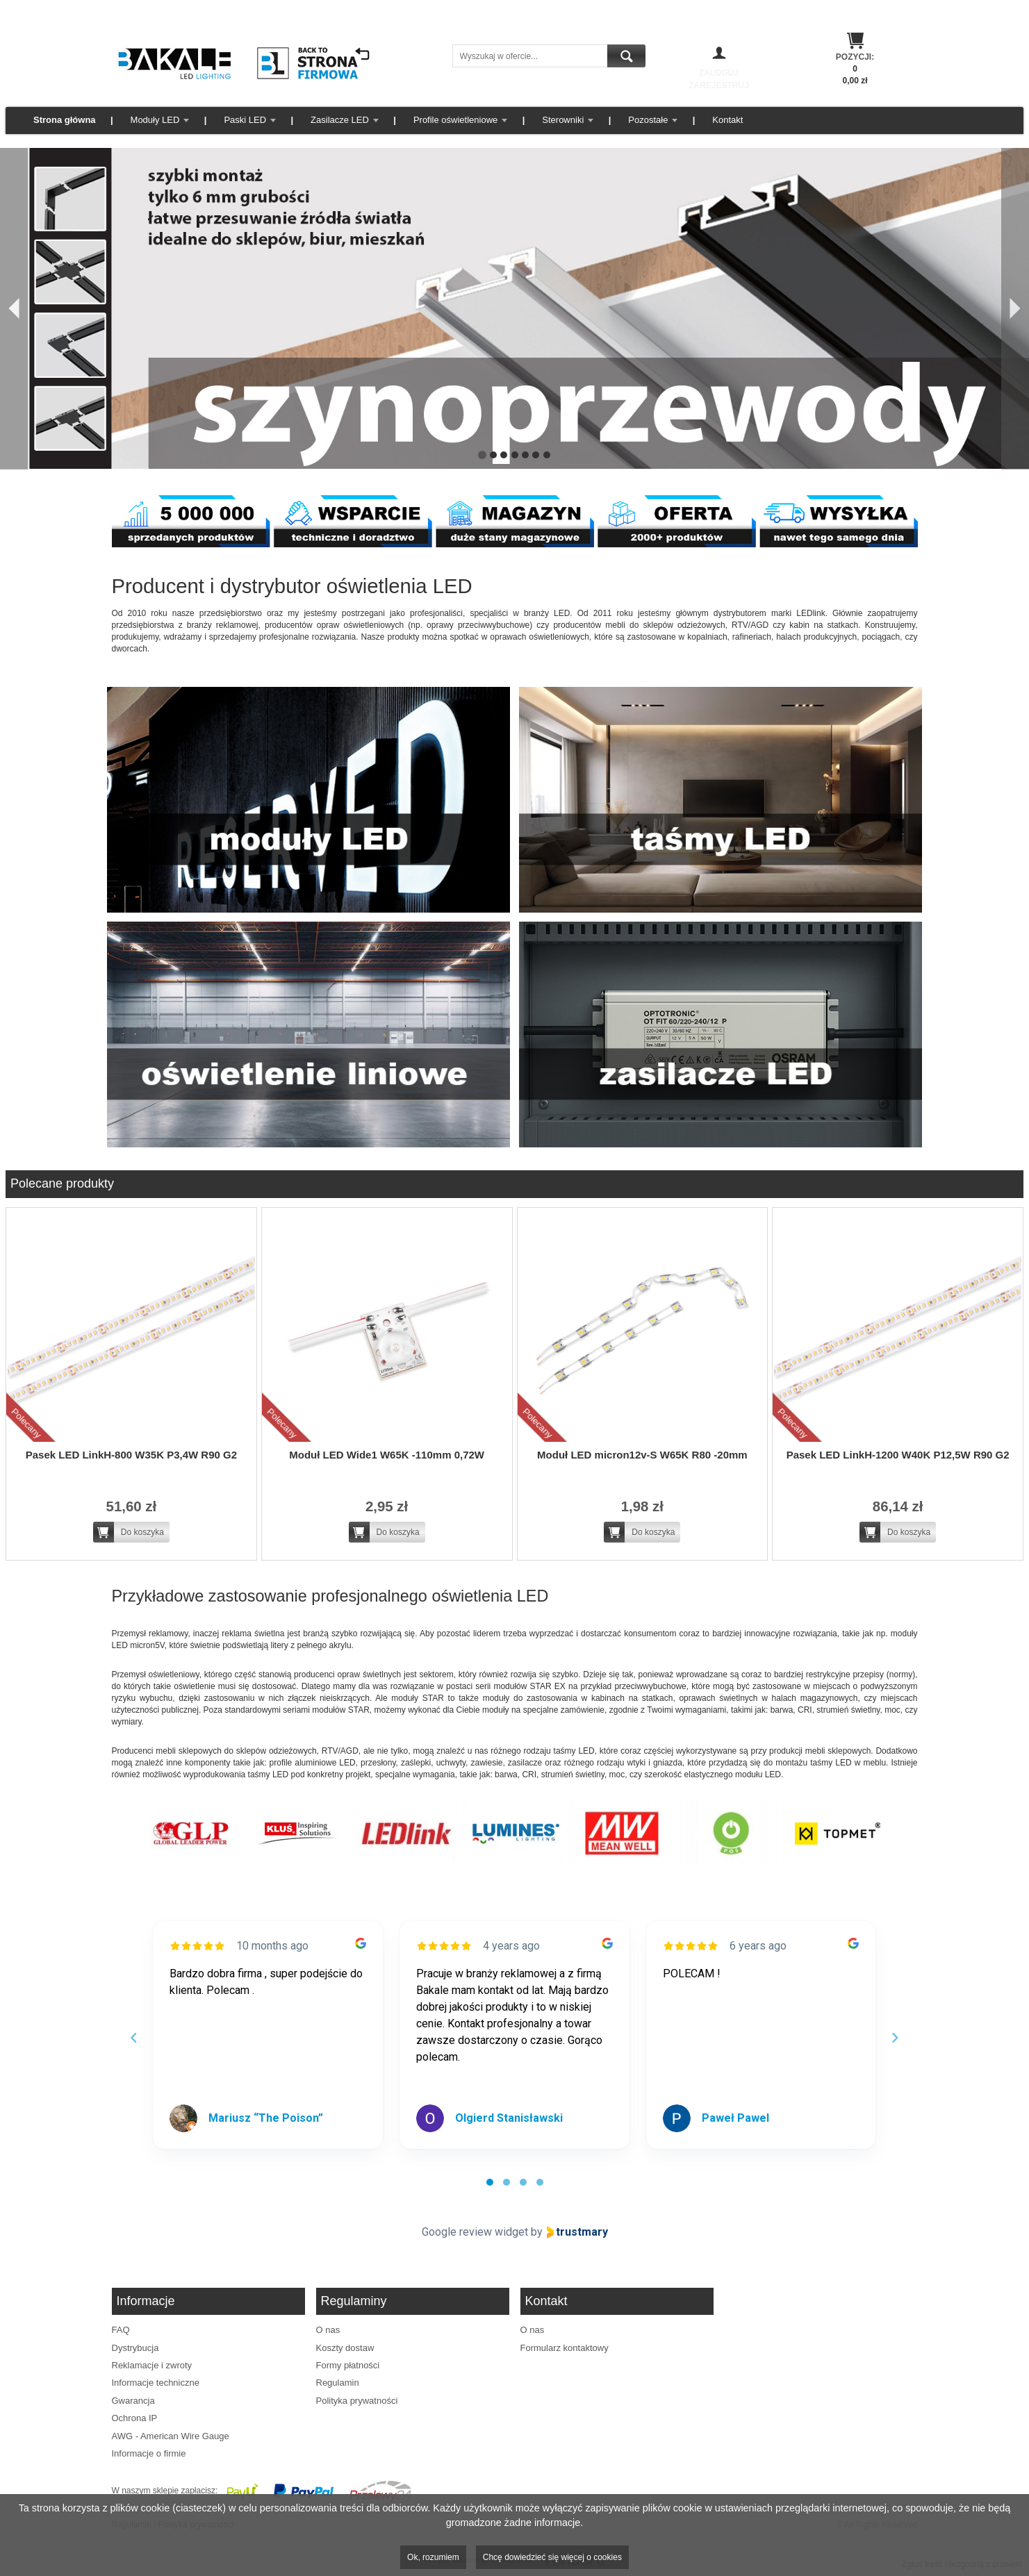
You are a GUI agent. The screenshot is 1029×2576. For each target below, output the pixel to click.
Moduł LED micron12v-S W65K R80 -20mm (642, 1455)
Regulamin (337, 2382)
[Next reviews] (895, 2038)
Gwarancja (133, 2400)
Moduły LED (155, 120)
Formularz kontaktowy (564, 2348)
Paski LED (245, 120)
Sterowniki (563, 120)
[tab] (489, 2182)
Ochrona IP (135, 2418)
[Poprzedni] (14, 309)
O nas (328, 2330)
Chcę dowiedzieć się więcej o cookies (552, 2557)
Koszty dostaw (345, 2348)
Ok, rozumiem (433, 2557)
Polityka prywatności (357, 2400)
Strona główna (64, 120)
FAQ (121, 2330)
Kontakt (727, 120)
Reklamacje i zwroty (152, 2365)
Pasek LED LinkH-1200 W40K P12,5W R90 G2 (898, 1455)
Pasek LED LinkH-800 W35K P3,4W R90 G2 (131, 1455)
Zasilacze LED (340, 120)
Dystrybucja (135, 2348)
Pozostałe (648, 120)
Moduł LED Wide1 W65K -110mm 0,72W (386, 1455)
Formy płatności (348, 2365)
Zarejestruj (719, 85)
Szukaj (626, 55)
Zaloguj (719, 73)
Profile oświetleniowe (455, 120)
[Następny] (1015, 309)
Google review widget (475, 2231)
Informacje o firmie (149, 2453)
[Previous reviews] (134, 2038)
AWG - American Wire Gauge (170, 2436)
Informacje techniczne (155, 2382)
